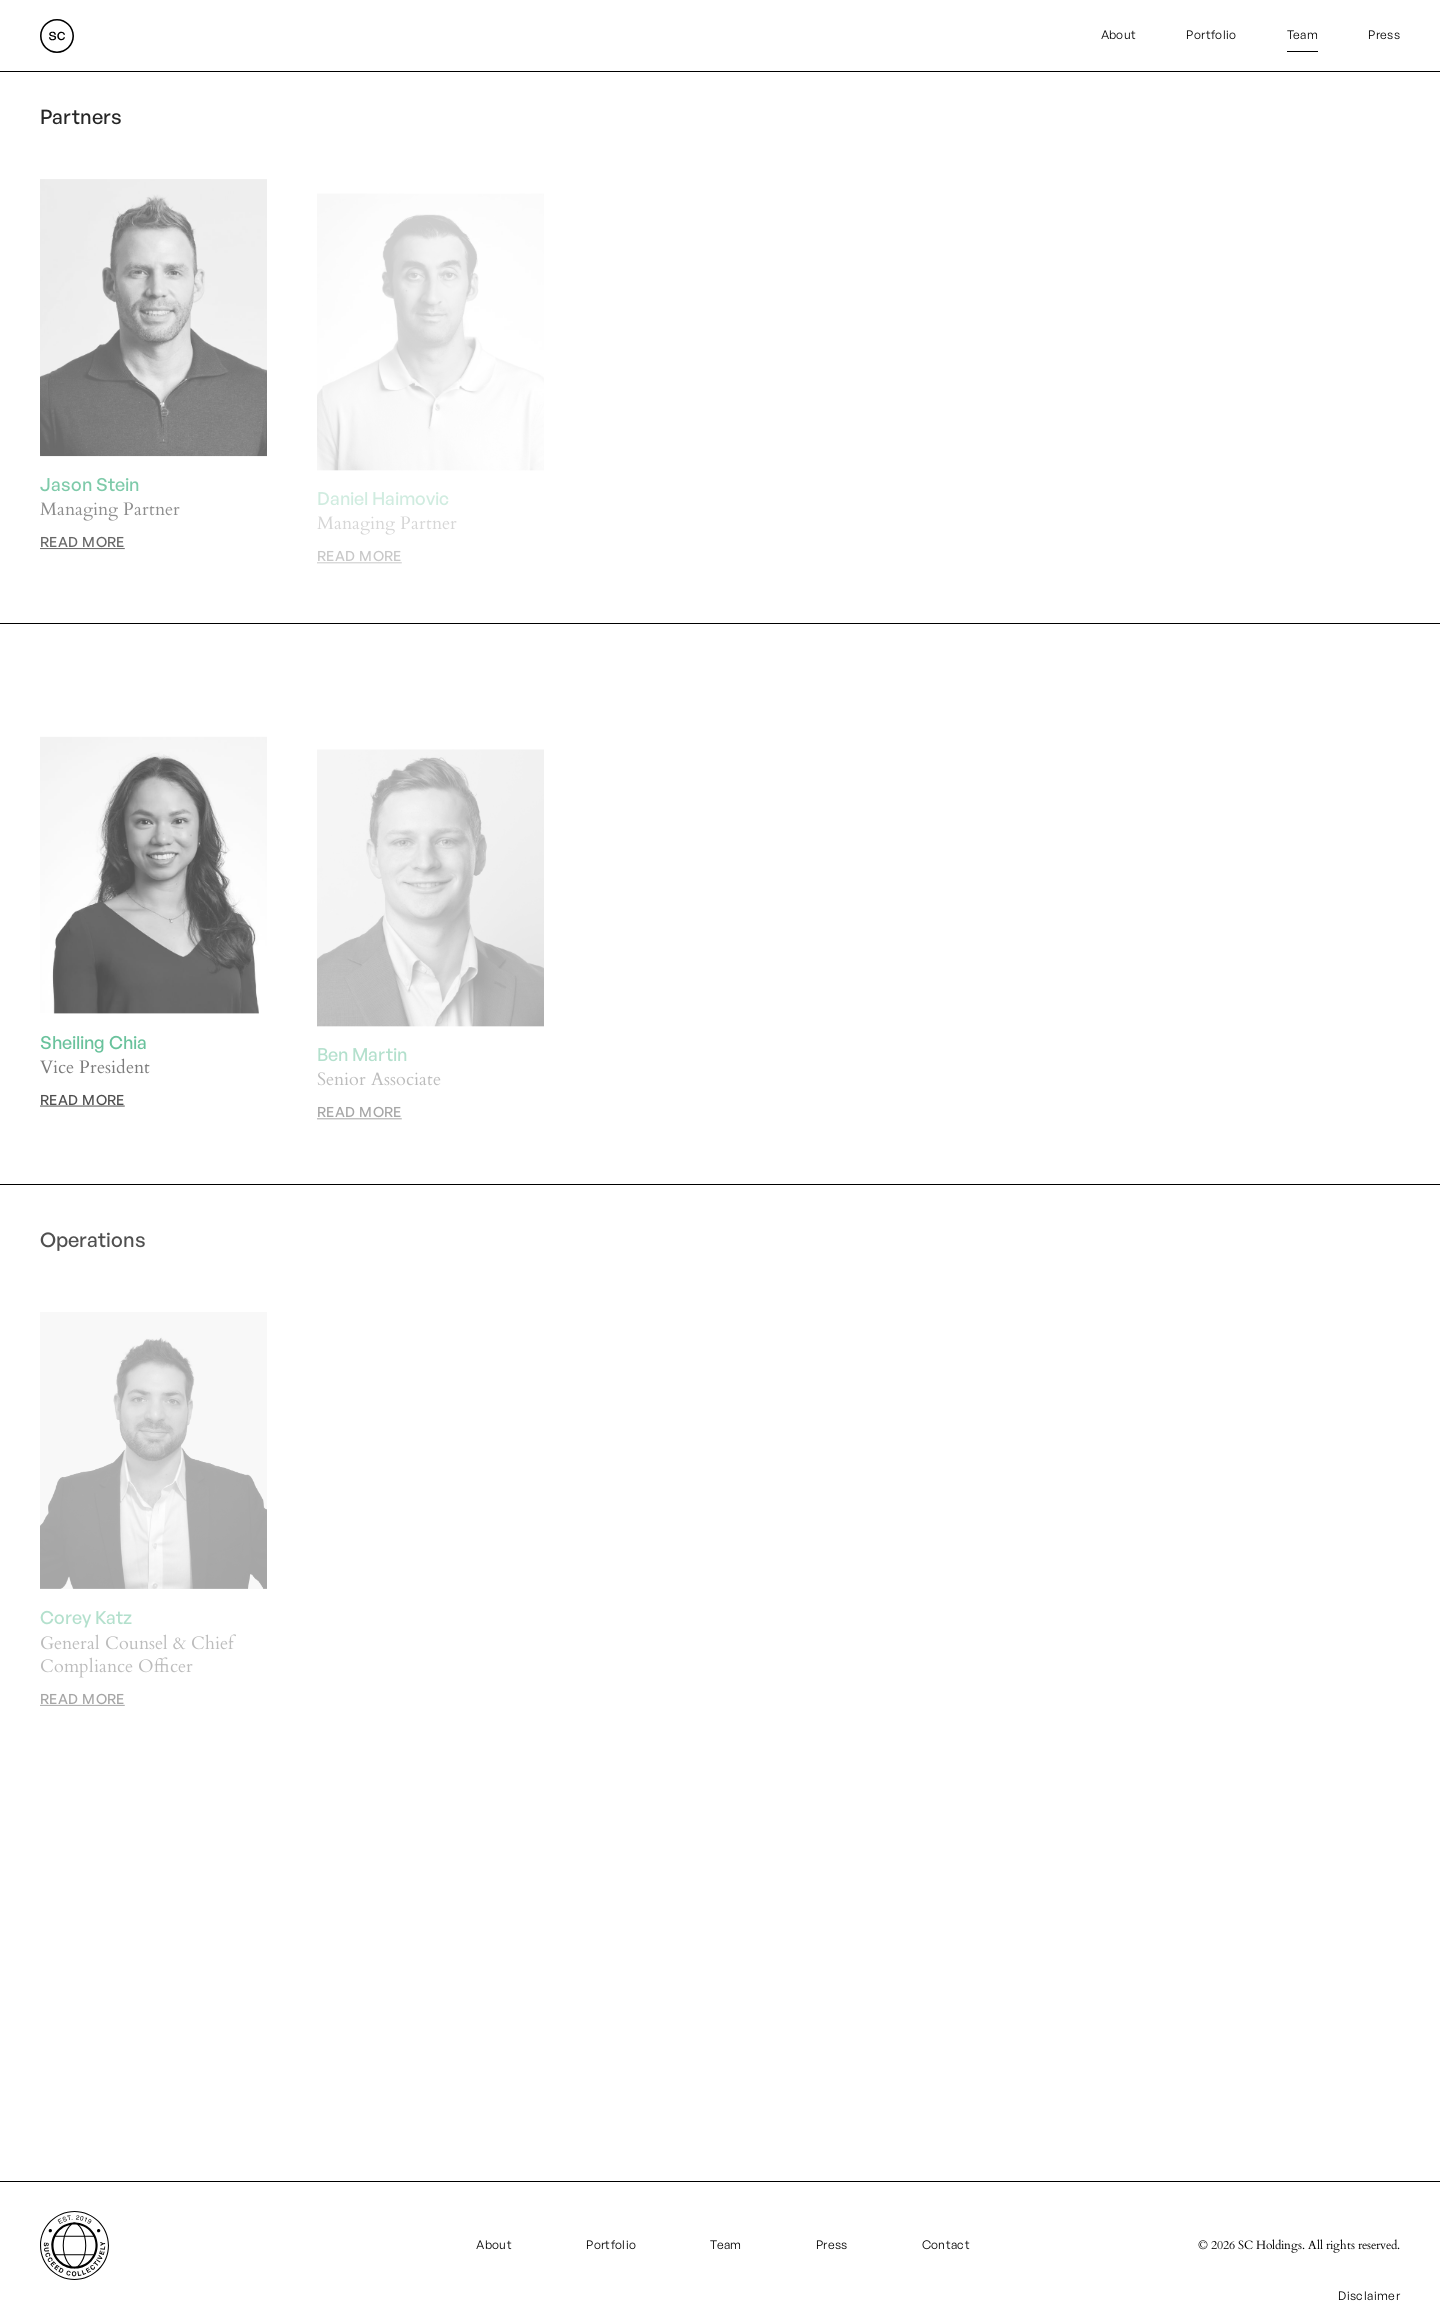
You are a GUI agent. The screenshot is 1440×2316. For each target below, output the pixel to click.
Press (1384, 35)
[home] (57, 36)
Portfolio (1211, 35)
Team (1302, 35)
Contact (946, 2245)
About (1119, 35)
